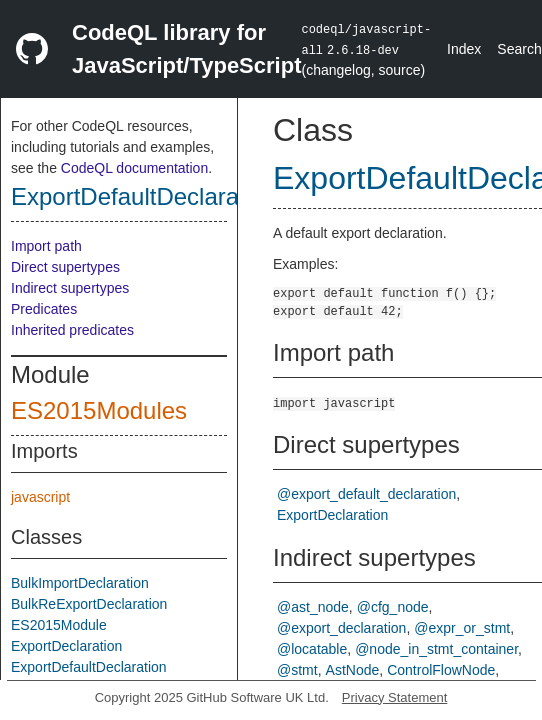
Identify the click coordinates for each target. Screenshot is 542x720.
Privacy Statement (395, 697)
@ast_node (313, 607)
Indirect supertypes (70, 288)
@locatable (312, 649)
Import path (46, 246)
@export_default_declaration (366, 494)
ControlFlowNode (441, 670)
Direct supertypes (65, 267)
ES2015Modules (99, 410)
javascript (40, 497)
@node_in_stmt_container (436, 649)
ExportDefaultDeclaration (144, 196)
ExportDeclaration (66, 646)
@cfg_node (393, 607)
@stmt (297, 670)
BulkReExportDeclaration (89, 604)
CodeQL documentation (134, 168)
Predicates (44, 309)
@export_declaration (341, 628)
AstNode (353, 670)
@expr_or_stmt (462, 628)
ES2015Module (59, 625)
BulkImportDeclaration (80, 583)
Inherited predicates (72, 330)
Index (464, 49)
